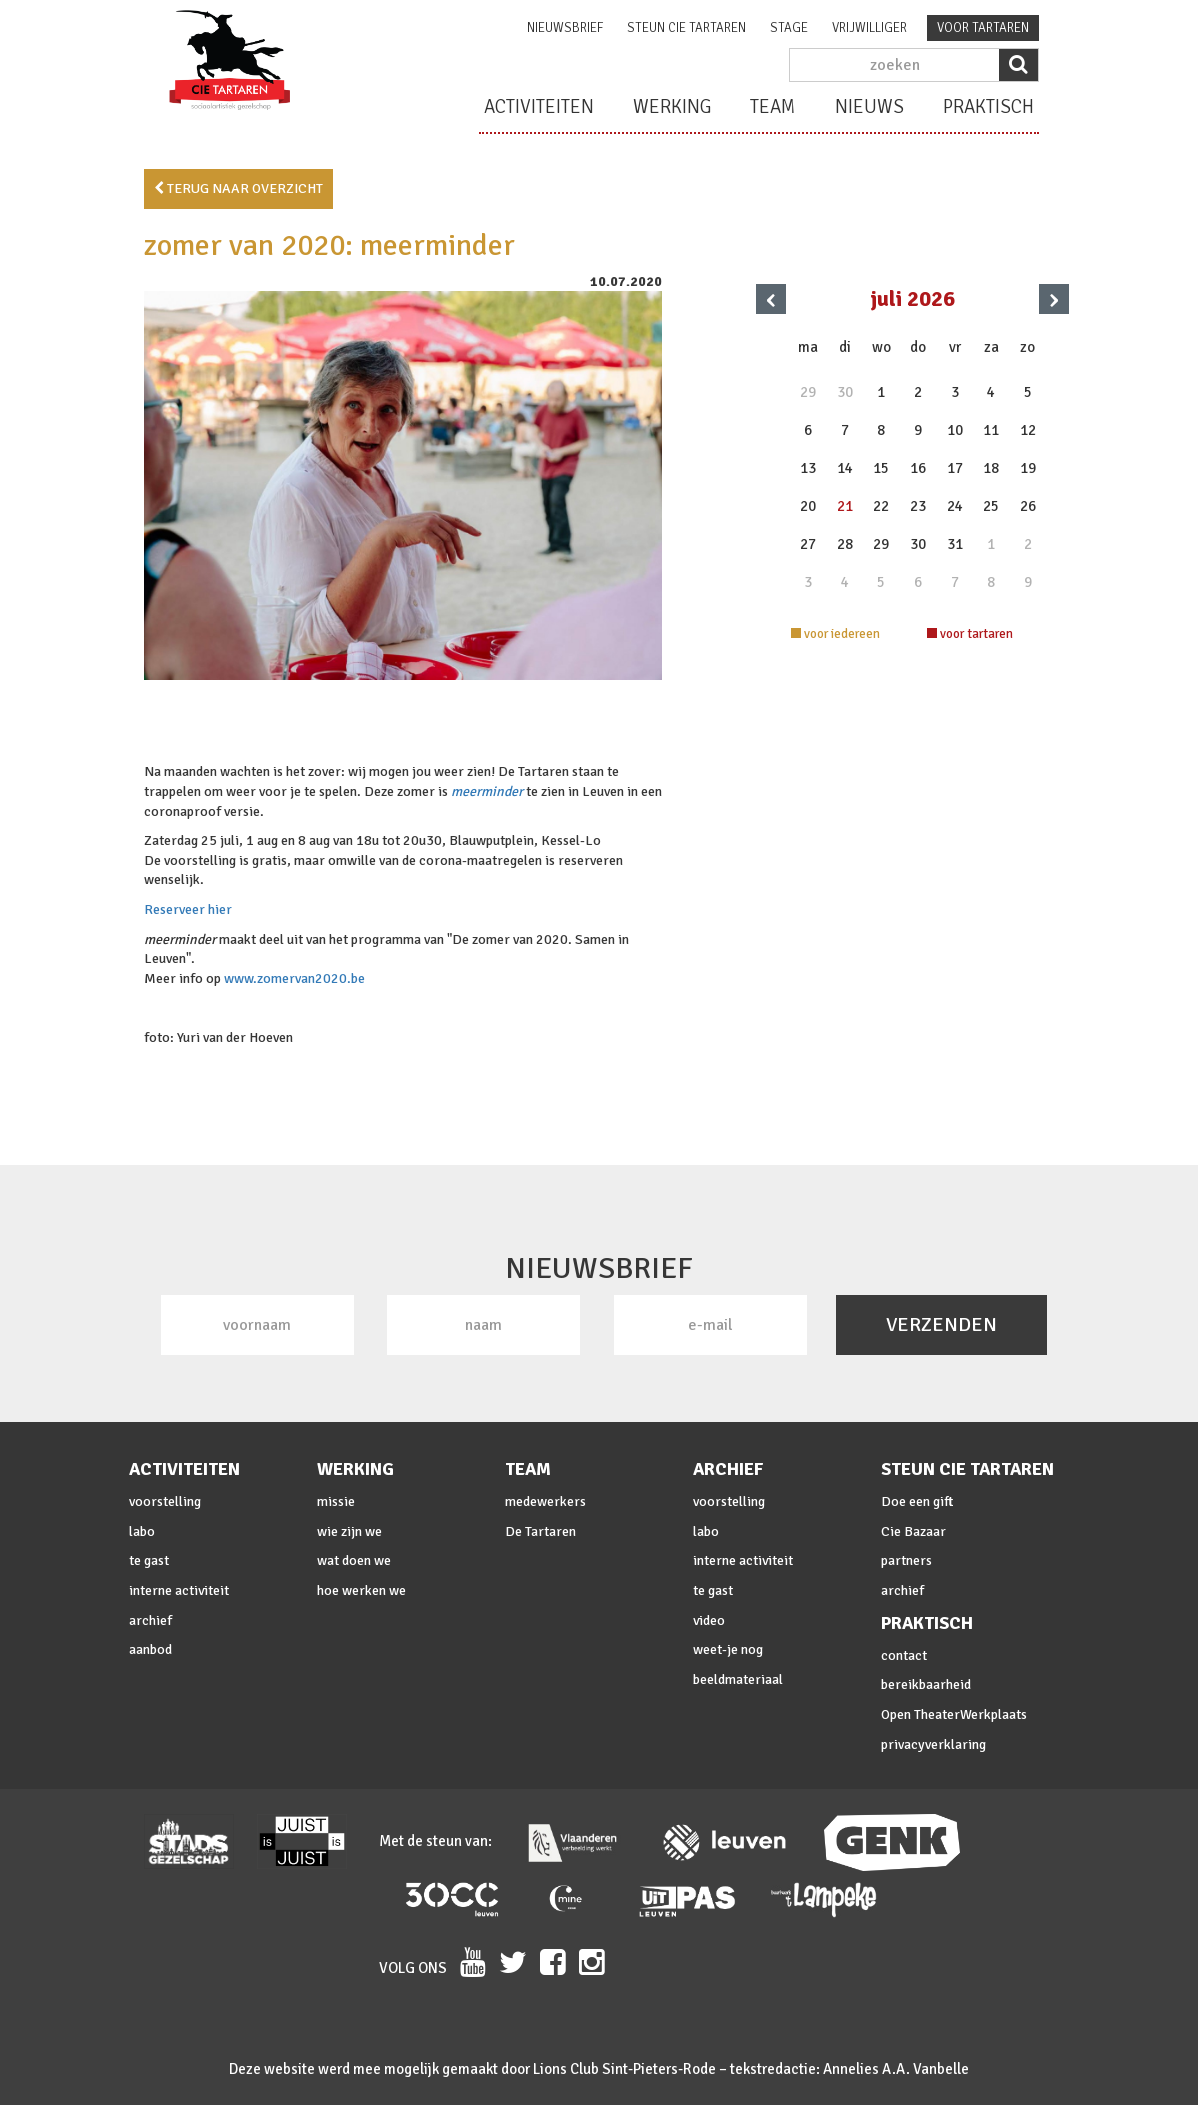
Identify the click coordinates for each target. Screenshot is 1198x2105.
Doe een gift (917, 1501)
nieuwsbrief (565, 28)
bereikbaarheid (926, 1684)
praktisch (988, 107)
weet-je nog (728, 1649)
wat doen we (354, 1560)
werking (672, 107)
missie (336, 1501)
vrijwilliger (869, 28)
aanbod (150, 1649)
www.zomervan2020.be (294, 978)
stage (789, 28)
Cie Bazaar (913, 1531)
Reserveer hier (188, 909)
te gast (149, 1560)
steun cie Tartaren (686, 28)
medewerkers (545, 1501)
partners (906, 1560)
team (773, 107)
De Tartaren (540, 1531)
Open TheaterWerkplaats (954, 1714)
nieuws (869, 107)
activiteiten (539, 107)
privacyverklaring (933, 1744)
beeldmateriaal (738, 1679)
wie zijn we (349, 1531)
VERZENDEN (941, 1324)
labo (142, 1531)
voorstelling (165, 1501)
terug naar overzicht (238, 188)
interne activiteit (179, 1590)
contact (904, 1655)
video (709, 1620)
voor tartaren (983, 28)
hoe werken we (361, 1590)
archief (150, 1620)
